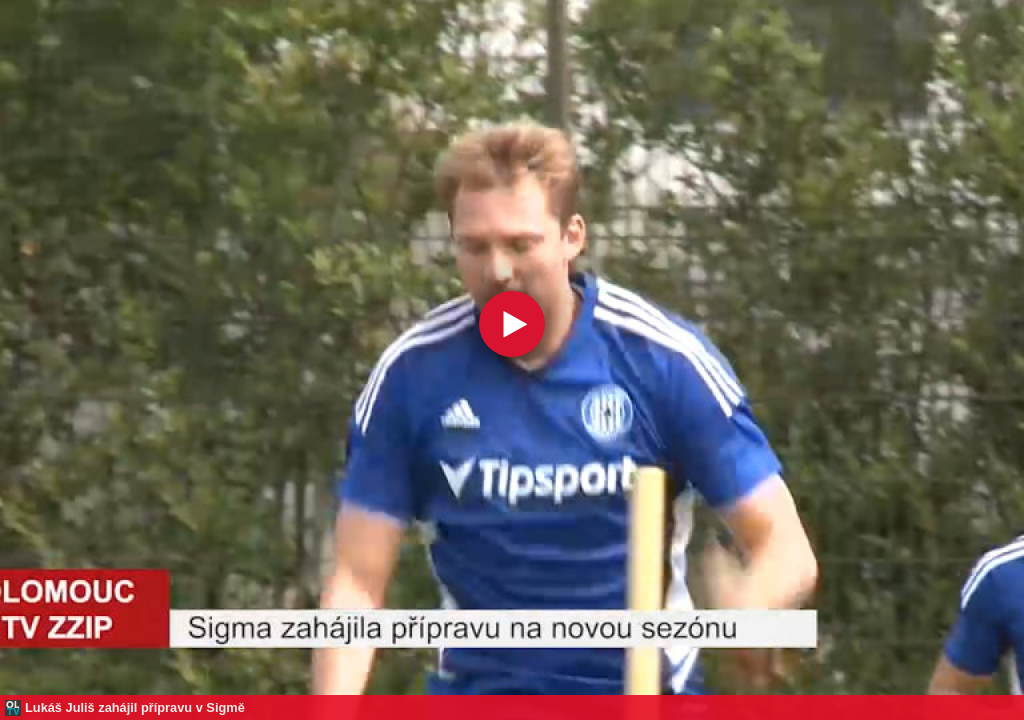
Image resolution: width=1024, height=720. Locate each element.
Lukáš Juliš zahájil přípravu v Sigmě (135, 707)
